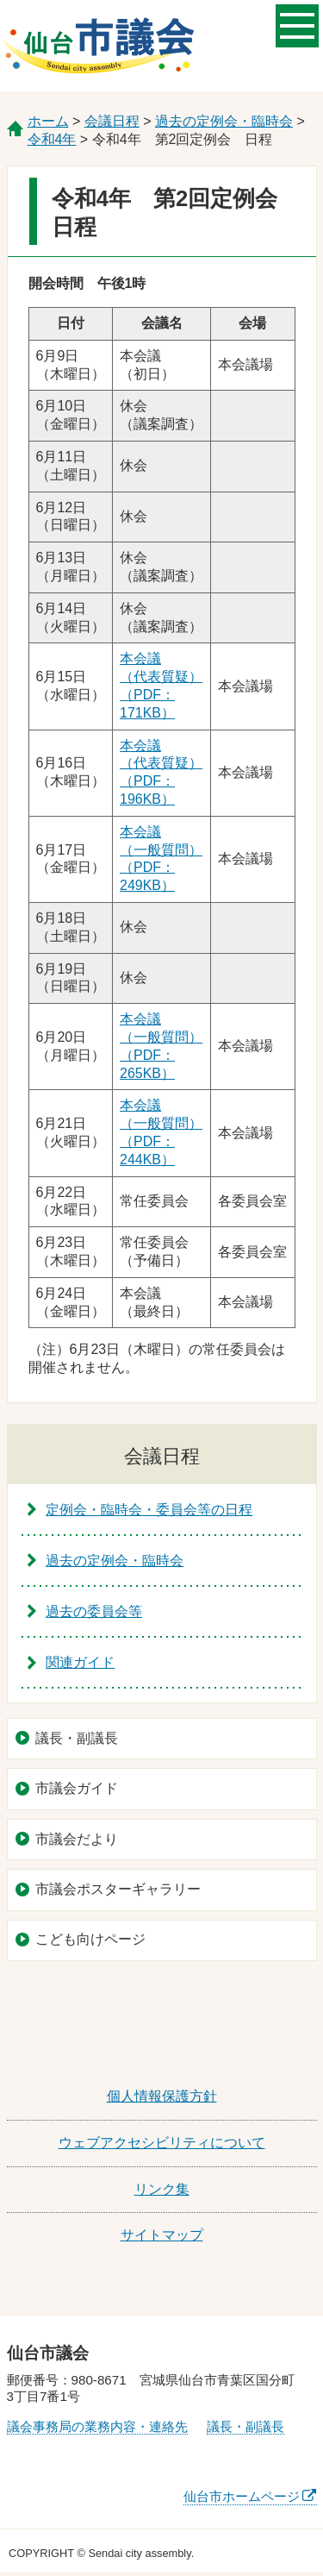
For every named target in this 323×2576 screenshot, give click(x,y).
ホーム (48, 121)
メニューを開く (297, 24)
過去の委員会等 (94, 1611)
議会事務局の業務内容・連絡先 (97, 2426)
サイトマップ (162, 2235)
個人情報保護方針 (162, 2096)
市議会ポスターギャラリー (118, 1889)
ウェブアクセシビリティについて (162, 2142)
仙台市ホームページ (241, 2496)
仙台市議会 (98, 46)
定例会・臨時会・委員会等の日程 (149, 1509)
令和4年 (52, 139)
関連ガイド (80, 1662)
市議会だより (76, 1839)
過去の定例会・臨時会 (224, 121)
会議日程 (112, 121)
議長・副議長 (76, 1738)
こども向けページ (90, 1939)
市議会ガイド (76, 1788)
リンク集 (161, 2189)
